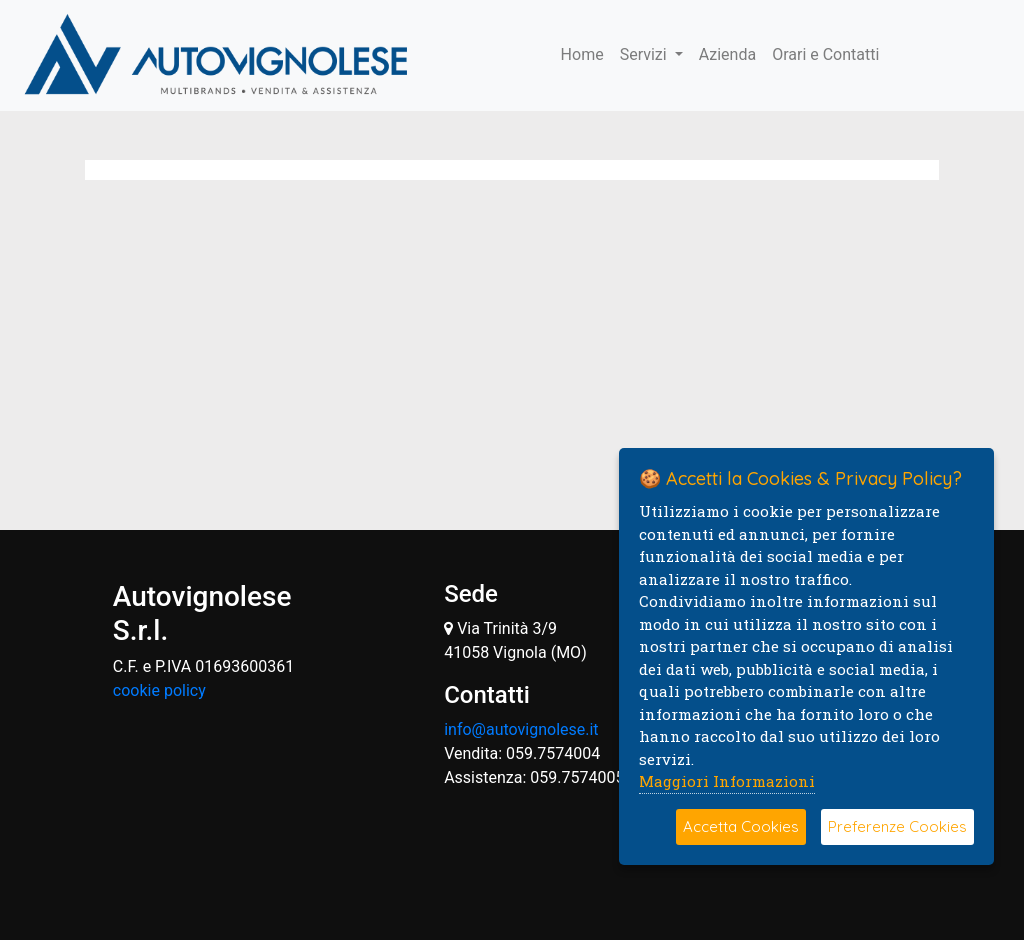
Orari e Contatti (825, 54)
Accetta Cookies (741, 826)
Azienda (727, 54)
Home (582, 54)
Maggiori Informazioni (727, 781)
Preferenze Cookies (897, 826)
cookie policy (159, 690)
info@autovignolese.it (521, 729)
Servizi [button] (645, 54)
